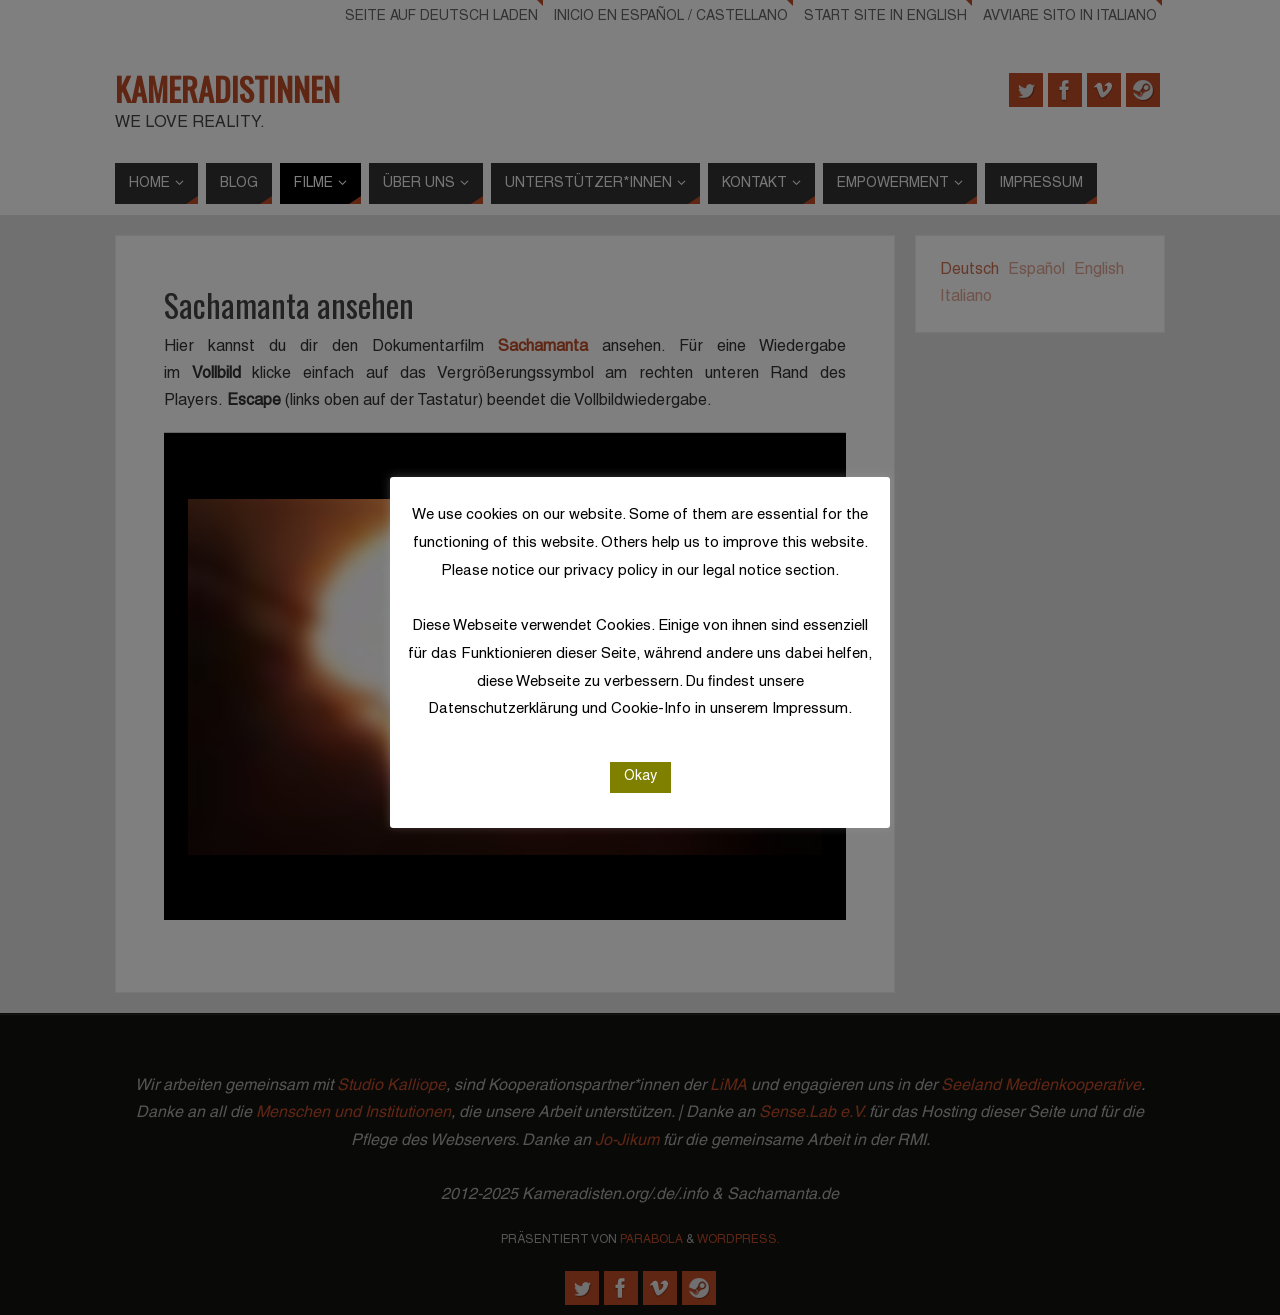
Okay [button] (640, 776)
